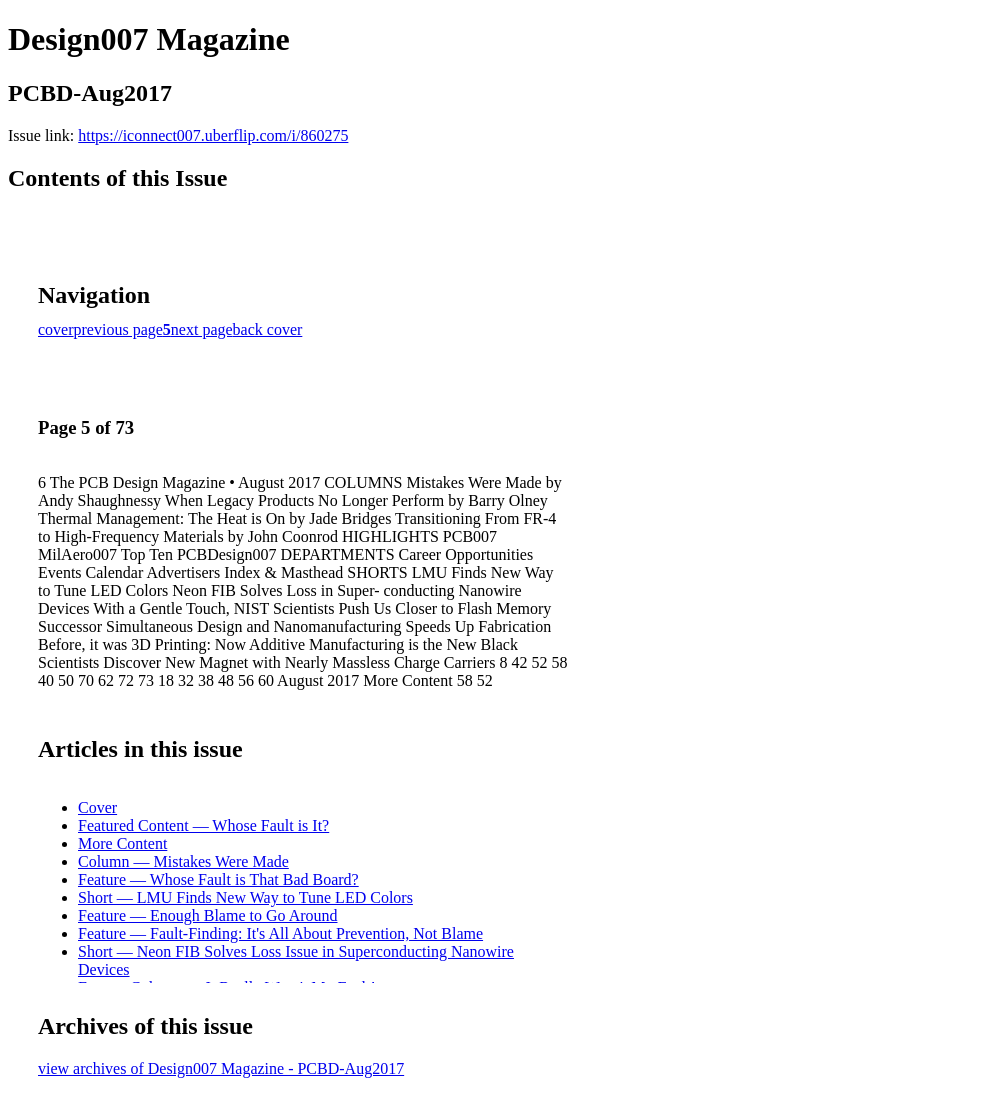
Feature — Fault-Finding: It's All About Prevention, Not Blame (280, 933)
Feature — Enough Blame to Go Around (208, 915)
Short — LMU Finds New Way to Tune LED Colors (245, 897)
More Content (122, 843)
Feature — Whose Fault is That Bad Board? (218, 879)
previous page (118, 329)
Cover (97, 807)
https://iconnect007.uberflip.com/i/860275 (213, 135)
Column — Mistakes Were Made (183, 861)
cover (56, 329)
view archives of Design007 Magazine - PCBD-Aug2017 (221, 1068)
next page (202, 329)
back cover (268, 329)
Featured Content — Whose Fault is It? (203, 825)
